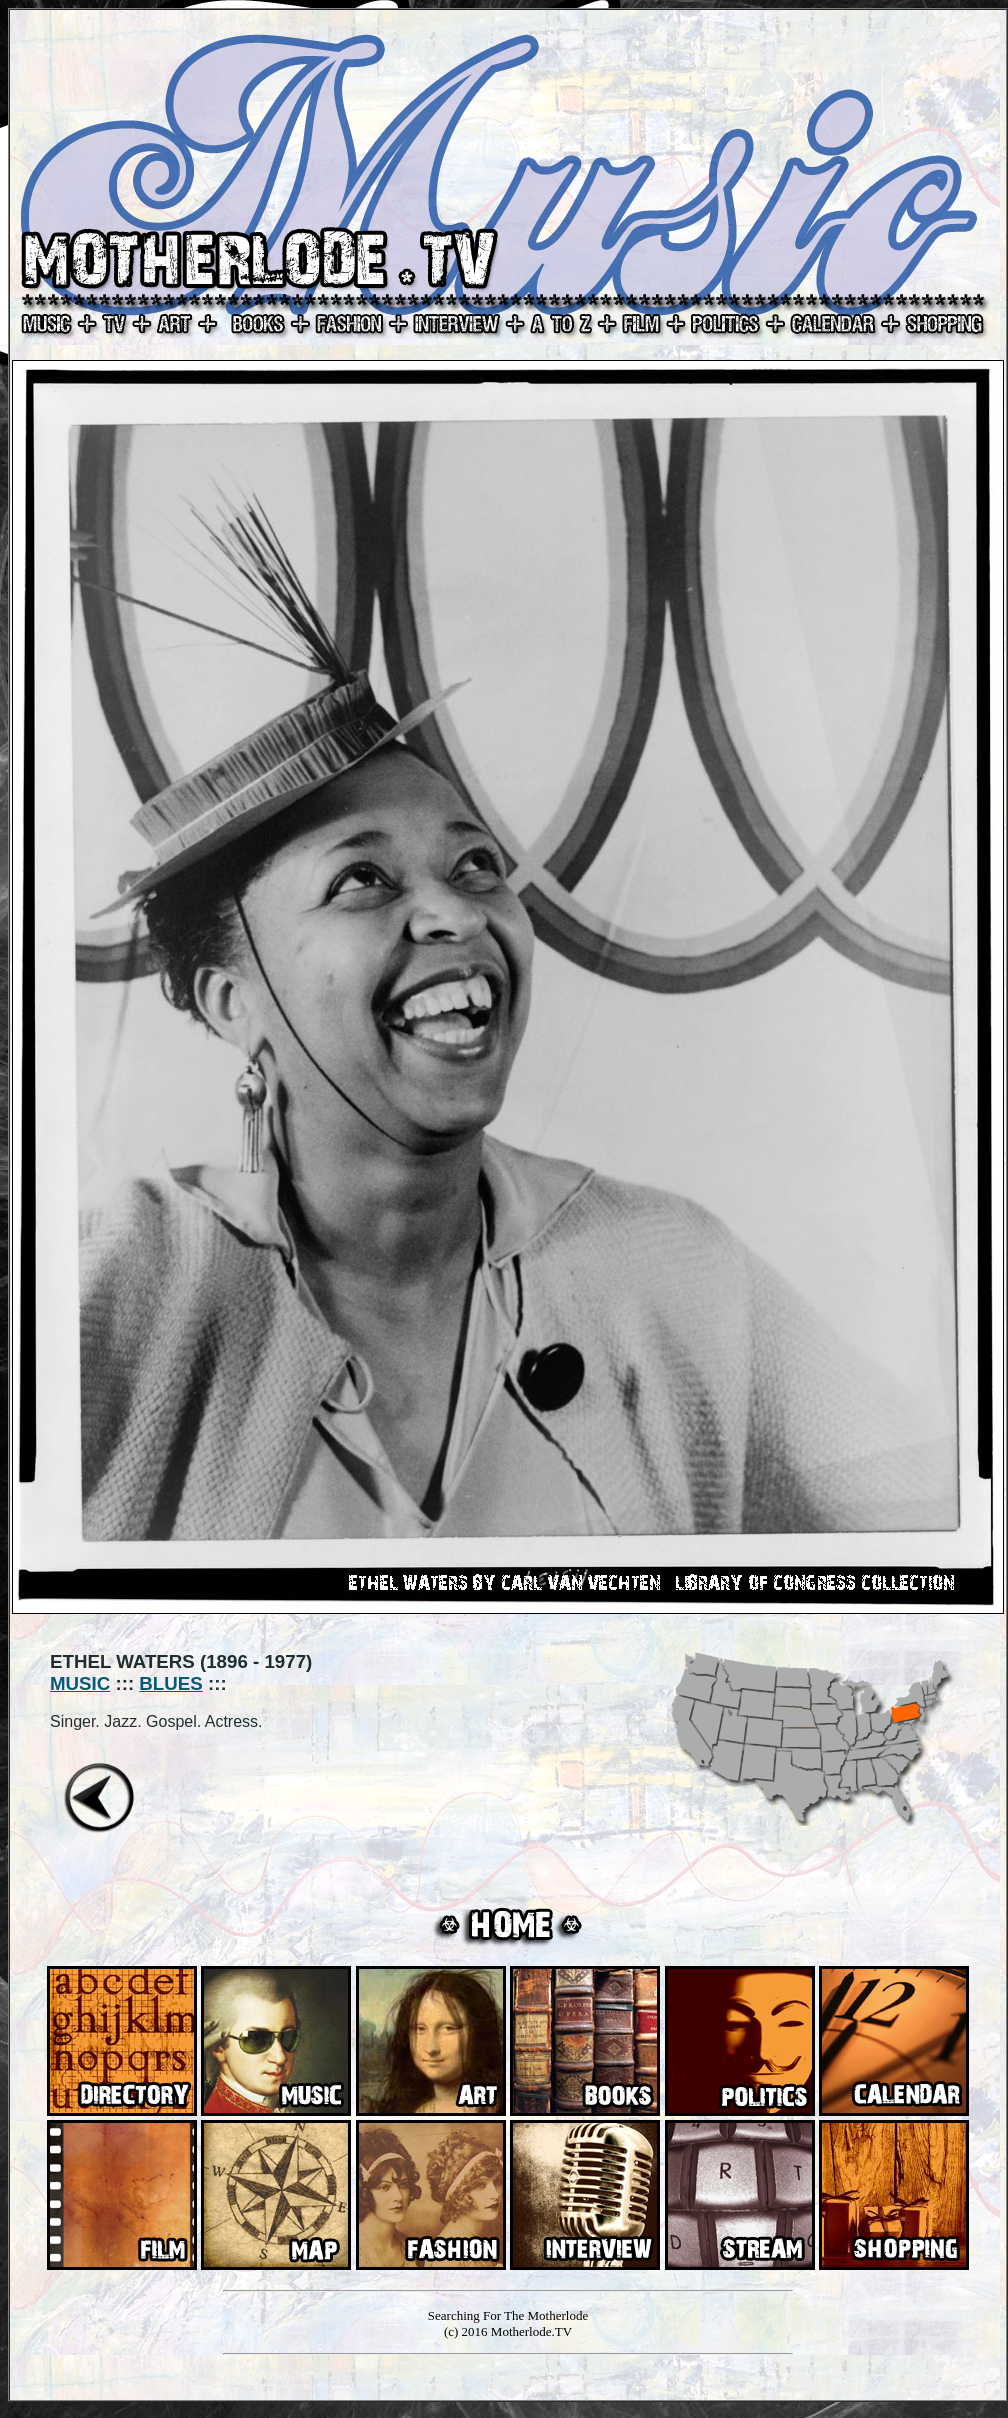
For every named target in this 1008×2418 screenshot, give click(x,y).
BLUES (170, 1683)
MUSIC (80, 1683)
